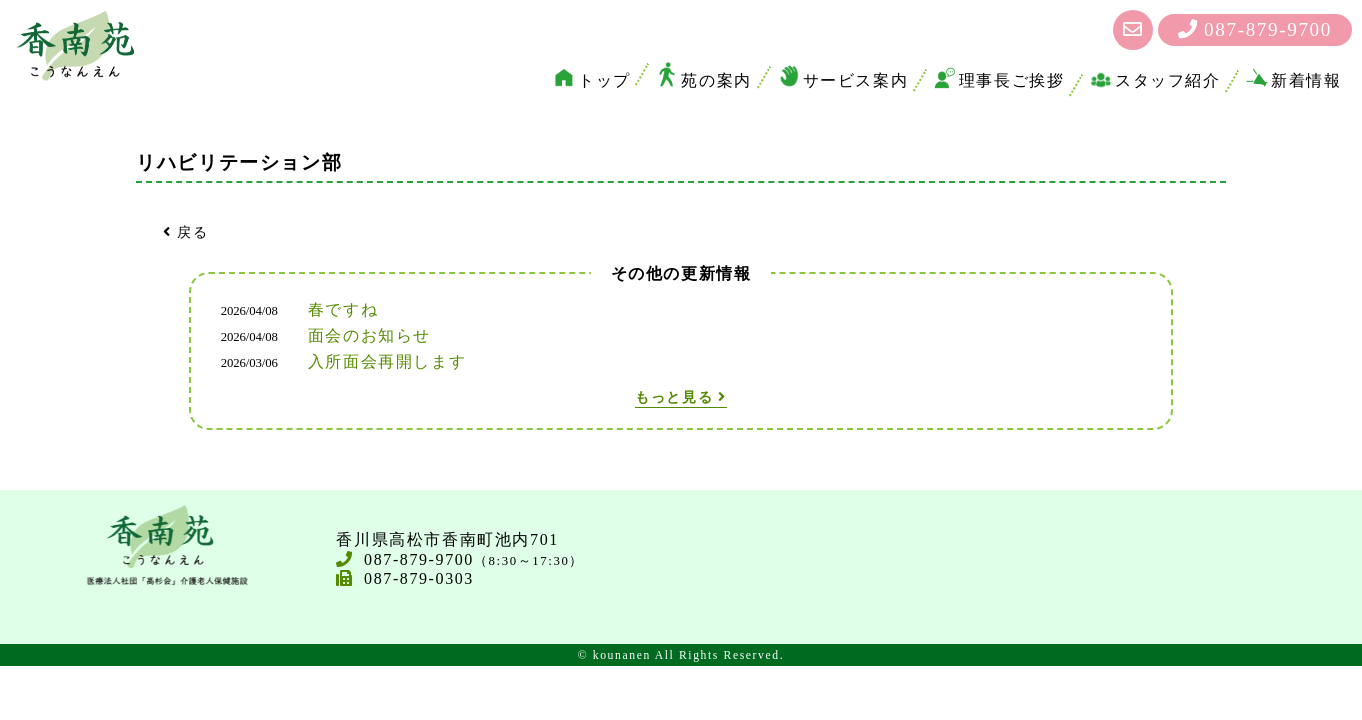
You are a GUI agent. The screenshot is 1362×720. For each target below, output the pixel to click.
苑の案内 (703, 80)
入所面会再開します (387, 361)
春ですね (343, 309)
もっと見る (681, 397)
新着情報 (1293, 80)
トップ (592, 80)
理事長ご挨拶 (999, 80)
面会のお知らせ (369, 335)
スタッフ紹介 (1155, 80)
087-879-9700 (1255, 29)
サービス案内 (843, 80)
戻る (185, 232)
